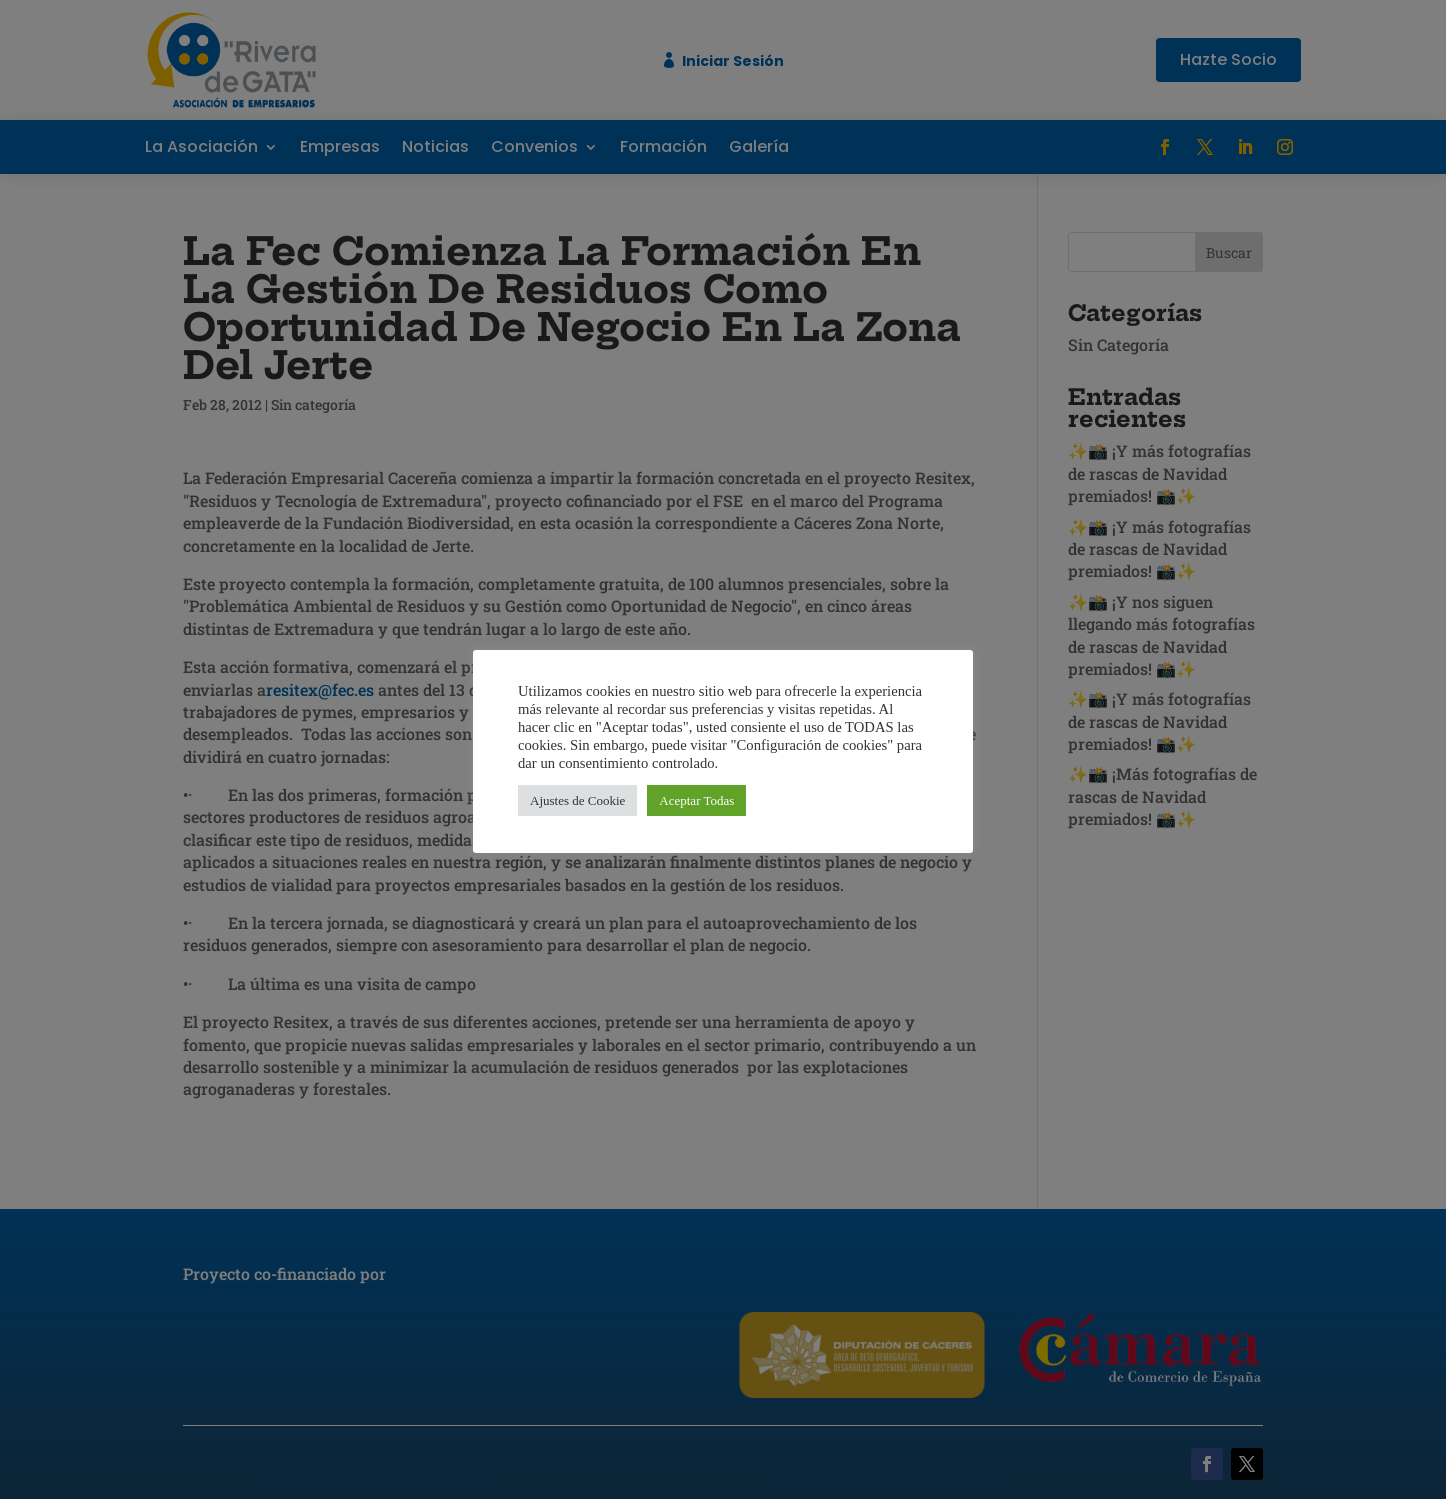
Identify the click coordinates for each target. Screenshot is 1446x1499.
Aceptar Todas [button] (696, 800)
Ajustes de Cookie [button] (577, 800)
